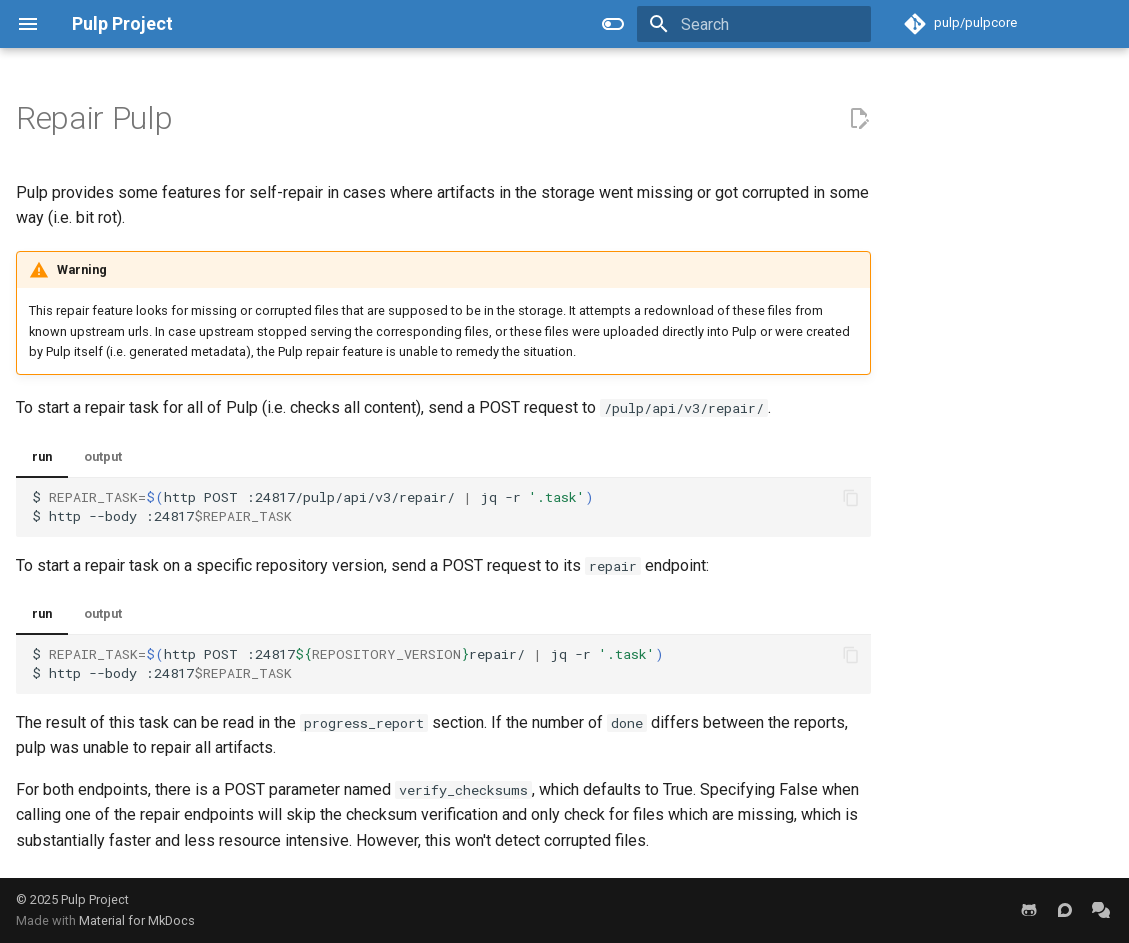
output (103, 456)
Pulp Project (95, 899)
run (42, 456)
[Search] (754, 24)
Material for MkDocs (137, 920)
